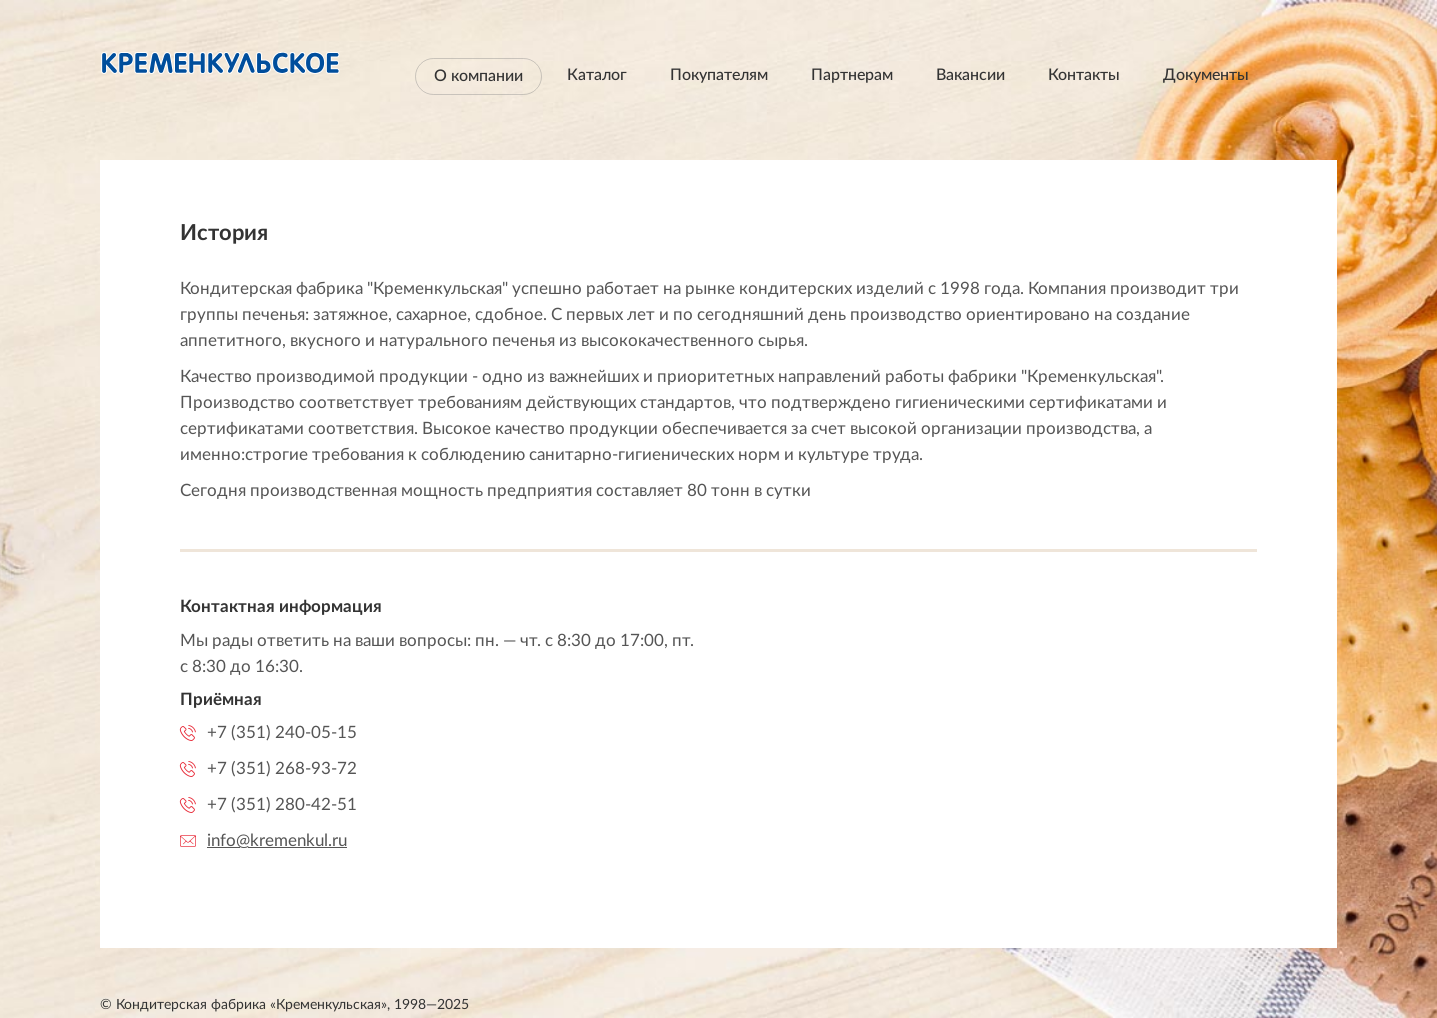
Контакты (1084, 75)
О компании (478, 76)
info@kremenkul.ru (277, 840)
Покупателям (719, 75)
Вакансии (970, 75)
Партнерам (852, 75)
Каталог (597, 75)
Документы (1206, 75)
